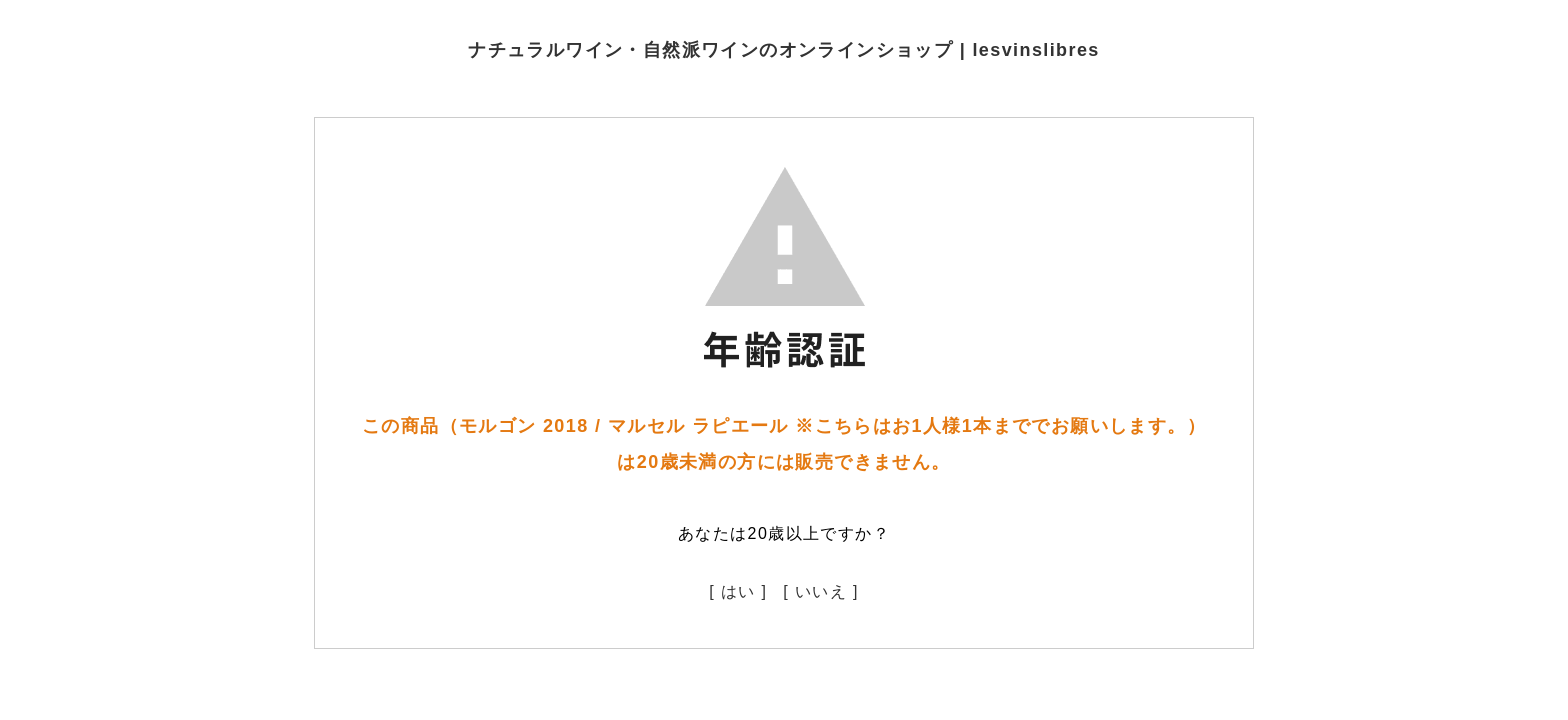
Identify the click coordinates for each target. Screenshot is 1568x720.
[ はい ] (738, 591)
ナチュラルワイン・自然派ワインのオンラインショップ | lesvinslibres (784, 50)
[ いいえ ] (821, 591)
